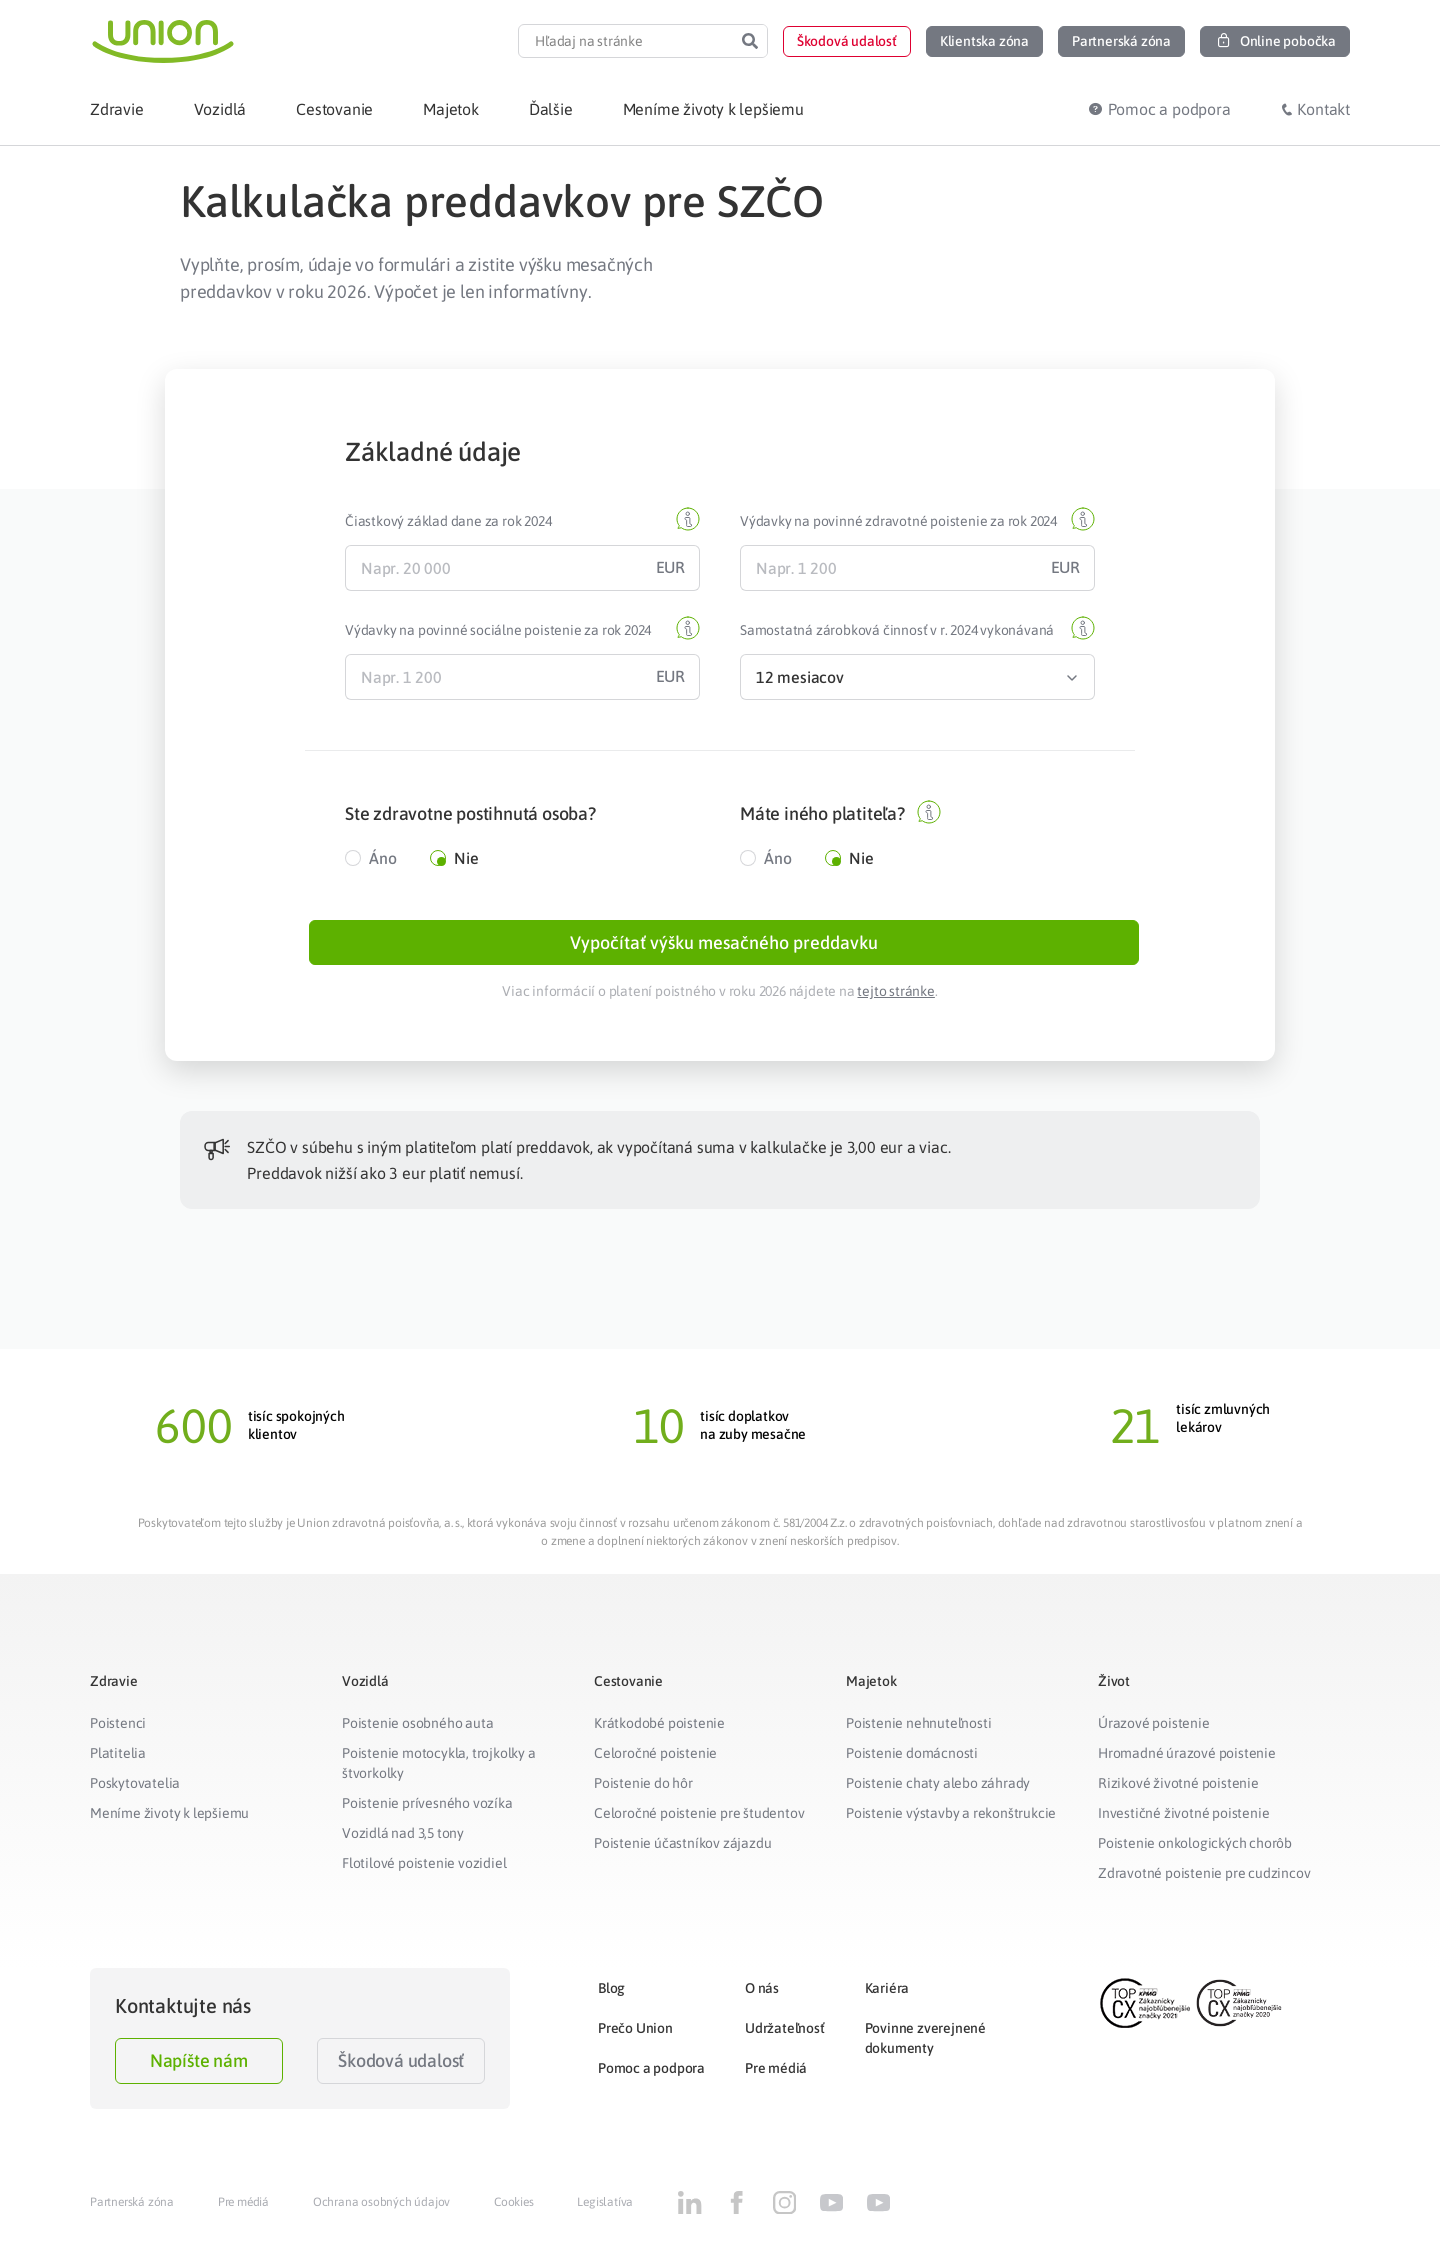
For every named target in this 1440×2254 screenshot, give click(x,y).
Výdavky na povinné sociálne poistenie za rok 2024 (498, 630)
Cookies (514, 2211)
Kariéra (887, 1997)
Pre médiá (776, 2077)
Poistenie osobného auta (417, 1732)
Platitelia (118, 1762)
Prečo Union (635, 2037)
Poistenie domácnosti (912, 1762)
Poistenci (118, 1732)
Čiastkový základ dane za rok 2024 (448, 521)
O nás (762, 1997)
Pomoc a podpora (651, 2077)
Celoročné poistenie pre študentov (699, 1822)
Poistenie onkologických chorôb (1195, 1852)
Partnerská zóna (132, 2211)
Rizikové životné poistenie (1178, 1792)
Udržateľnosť (785, 2037)
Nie (466, 858)
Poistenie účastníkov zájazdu (682, 1852)
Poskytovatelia (135, 1792)
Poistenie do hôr (643, 1792)
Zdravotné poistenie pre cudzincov (1204, 1882)
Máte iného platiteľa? (822, 813)
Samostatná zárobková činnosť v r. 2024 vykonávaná (897, 630)
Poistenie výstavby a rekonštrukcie (951, 1822)
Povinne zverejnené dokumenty (925, 2047)
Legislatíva (605, 2211)
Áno (382, 858)
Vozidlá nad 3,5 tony (403, 1842)
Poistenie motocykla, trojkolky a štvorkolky (439, 1772)
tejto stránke (895, 1000)
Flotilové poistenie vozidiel (424, 1872)
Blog (611, 1997)
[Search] (750, 41)
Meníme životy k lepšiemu (169, 1822)
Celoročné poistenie (655, 1762)
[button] (847, 41)
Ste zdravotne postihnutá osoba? (470, 813)
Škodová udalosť (401, 2069)
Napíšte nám (199, 2069)
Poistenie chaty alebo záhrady (938, 1792)
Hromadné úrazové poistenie (1187, 1762)
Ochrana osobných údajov (381, 2211)
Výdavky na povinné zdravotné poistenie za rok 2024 (898, 521)
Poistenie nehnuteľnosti (918, 1732)
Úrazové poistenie (1154, 1732)
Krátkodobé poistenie (659, 1732)
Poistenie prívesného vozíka (427, 1812)
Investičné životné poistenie (1183, 1822)
